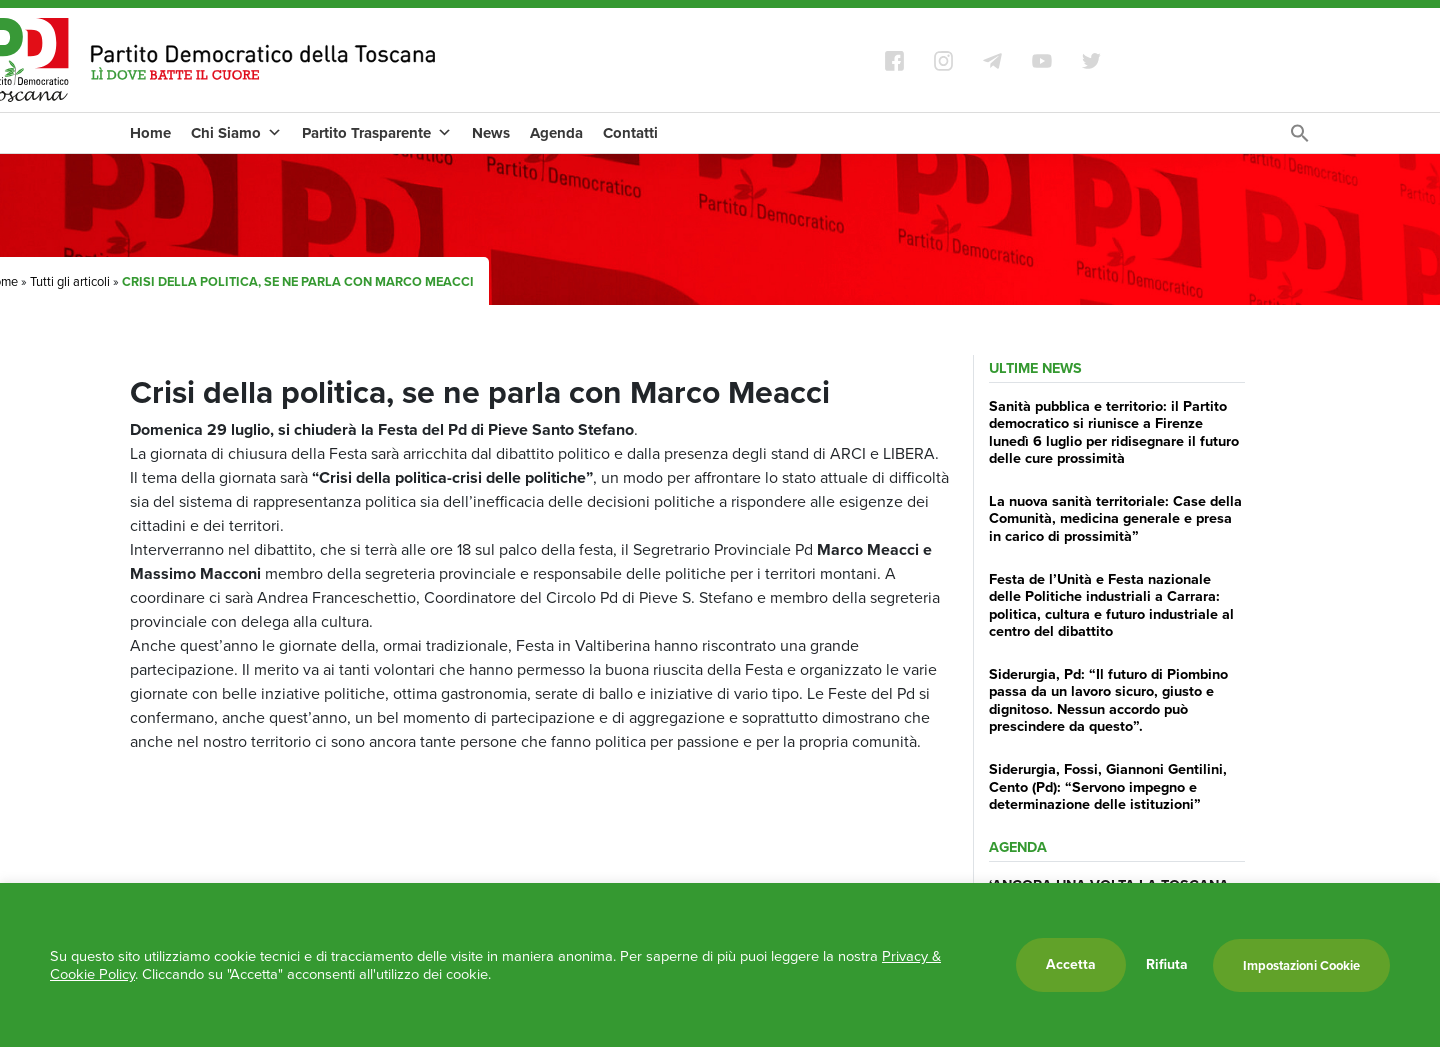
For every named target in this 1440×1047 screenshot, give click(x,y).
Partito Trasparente (377, 133)
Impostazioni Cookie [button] (1301, 965)
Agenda (556, 133)
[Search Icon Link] (1300, 138)
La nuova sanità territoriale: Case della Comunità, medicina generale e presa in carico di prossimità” (1115, 518)
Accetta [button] (1071, 964)
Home (150, 133)
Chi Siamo (236, 133)
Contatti (630, 133)
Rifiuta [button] (1167, 965)
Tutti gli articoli (70, 281)
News (491, 133)
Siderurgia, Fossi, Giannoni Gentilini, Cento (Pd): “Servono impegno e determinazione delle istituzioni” (1108, 786)
